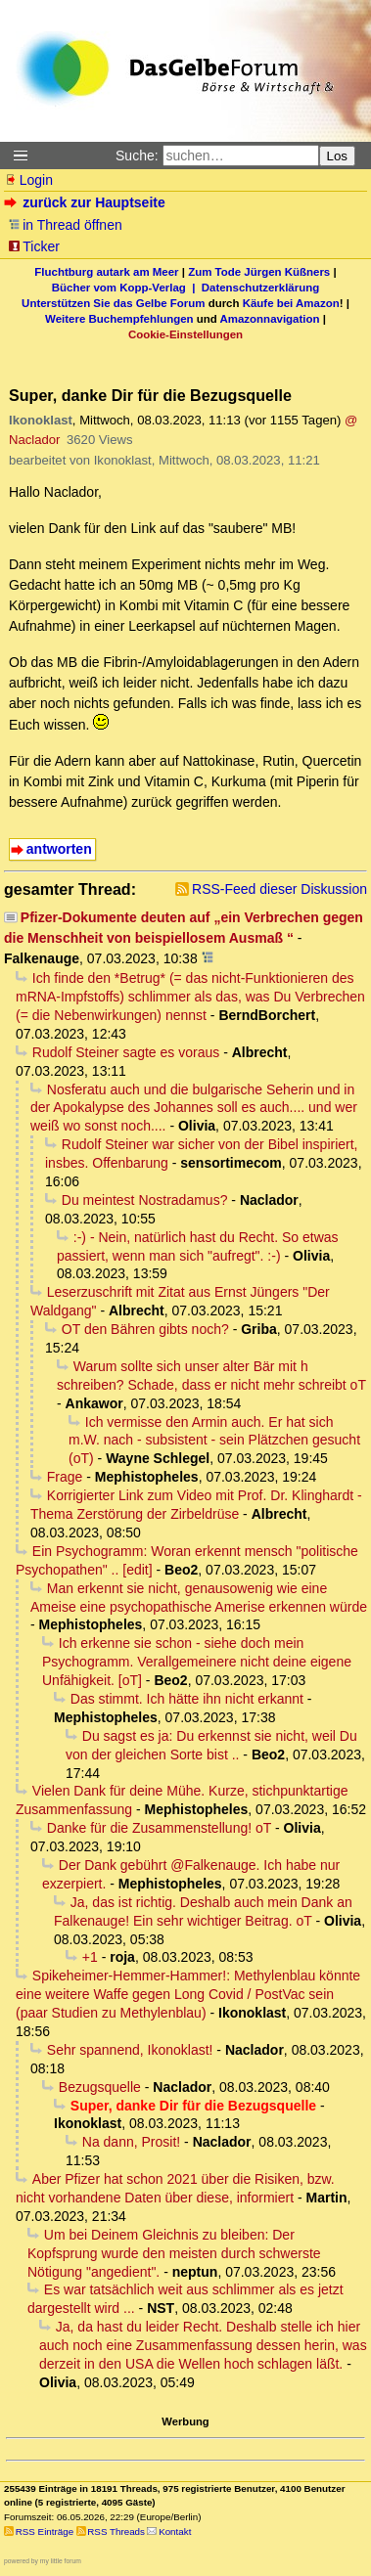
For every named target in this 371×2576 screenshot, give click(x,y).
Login (28, 180)
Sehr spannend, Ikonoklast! (130, 2050)
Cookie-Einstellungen (185, 334)
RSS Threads (116, 2531)
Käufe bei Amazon (291, 303)
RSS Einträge (44, 2531)
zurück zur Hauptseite (86, 202)
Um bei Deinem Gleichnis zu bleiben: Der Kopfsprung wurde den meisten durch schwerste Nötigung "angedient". (174, 2253)
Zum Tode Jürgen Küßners (259, 272)
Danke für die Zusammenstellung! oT (159, 1828)
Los (337, 156)
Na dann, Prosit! (131, 2142)
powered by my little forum (42, 2560)
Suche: (137, 155)
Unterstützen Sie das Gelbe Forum (113, 303)
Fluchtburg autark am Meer (106, 272)
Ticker (34, 246)
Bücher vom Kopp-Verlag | (127, 287)
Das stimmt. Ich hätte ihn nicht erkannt (186, 1699)
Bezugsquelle (100, 2087)
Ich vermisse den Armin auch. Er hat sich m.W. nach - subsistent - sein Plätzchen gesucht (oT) (214, 1440)
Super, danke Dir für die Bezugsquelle (193, 2105)
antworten (59, 849)
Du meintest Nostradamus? (145, 1200)
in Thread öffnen (65, 225)
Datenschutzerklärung (260, 287)
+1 (90, 1957)
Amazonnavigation (270, 319)
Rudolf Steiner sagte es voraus (125, 1052)
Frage (65, 1477)
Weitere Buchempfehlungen (119, 319)
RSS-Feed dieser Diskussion (279, 889)
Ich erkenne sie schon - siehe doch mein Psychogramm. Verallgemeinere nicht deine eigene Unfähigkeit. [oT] (196, 1661)
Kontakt (175, 2531)
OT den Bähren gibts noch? (145, 1329)
